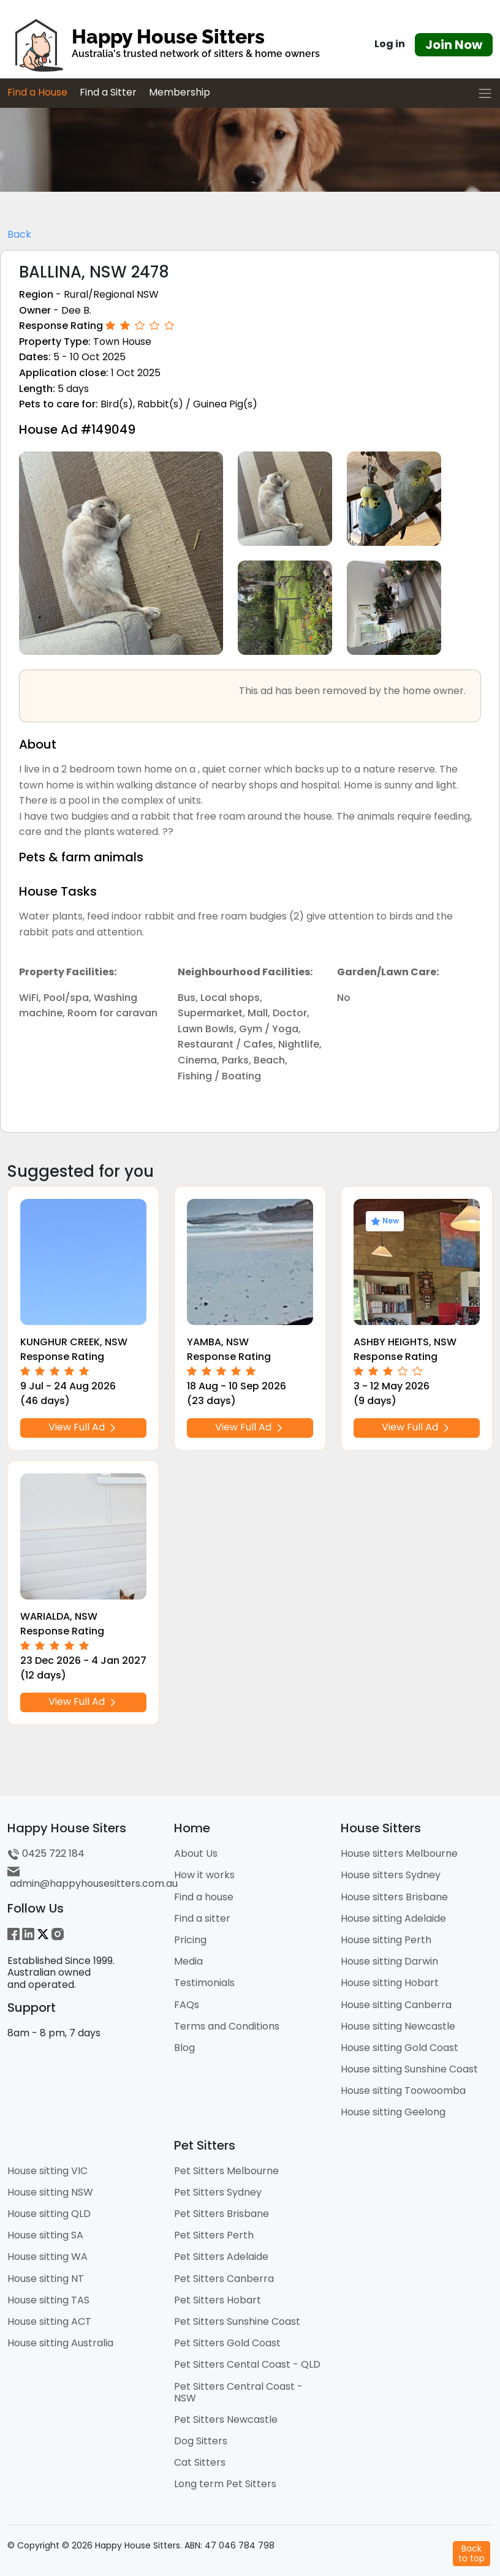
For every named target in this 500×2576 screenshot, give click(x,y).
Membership (179, 92)
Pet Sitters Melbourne (226, 2171)
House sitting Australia (60, 2343)
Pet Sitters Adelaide (221, 2256)
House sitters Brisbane (394, 1897)
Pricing (190, 1940)
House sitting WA (47, 2256)
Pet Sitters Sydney (218, 2192)
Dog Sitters (200, 2441)
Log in (389, 44)
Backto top (471, 2553)
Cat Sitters (199, 2462)
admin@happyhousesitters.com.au (92, 1877)
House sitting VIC (47, 2171)
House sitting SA (45, 2235)
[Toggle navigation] (485, 93)
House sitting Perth (386, 1940)
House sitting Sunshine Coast (409, 2069)
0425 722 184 (46, 1853)
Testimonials (204, 1983)
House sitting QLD (49, 2213)
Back (19, 234)
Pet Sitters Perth (214, 2235)
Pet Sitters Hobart (217, 2300)
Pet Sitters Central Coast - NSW (238, 2392)
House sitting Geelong (393, 2112)
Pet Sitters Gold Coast (227, 2343)
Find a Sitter (108, 92)
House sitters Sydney (391, 1875)
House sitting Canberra (396, 2005)
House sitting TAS (48, 2300)
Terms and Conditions (226, 2026)
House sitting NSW (50, 2192)
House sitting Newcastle (398, 2026)
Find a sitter (202, 1918)
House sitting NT (45, 2278)
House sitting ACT (49, 2321)
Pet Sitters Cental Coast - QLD (247, 2364)
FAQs (186, 2005)
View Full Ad (83, 1428)
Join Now (453, 44)
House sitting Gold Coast (399, 2047)
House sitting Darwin (389, 1961)
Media (188, 1961)
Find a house (203, 1897)
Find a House (37, 92)
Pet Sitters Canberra (224, 2278)
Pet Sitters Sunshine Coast (237, 2321)
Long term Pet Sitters (225, 2484)
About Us (196, 1853)
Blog (184, 2047)
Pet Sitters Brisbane (221, 2213)
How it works (204, 1875)
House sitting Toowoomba (403, 2090)
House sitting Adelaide (393, 1918)
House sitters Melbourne (399, 1853)
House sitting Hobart (390, 1983)
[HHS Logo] (166, 44)
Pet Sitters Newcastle (226, 2419)
